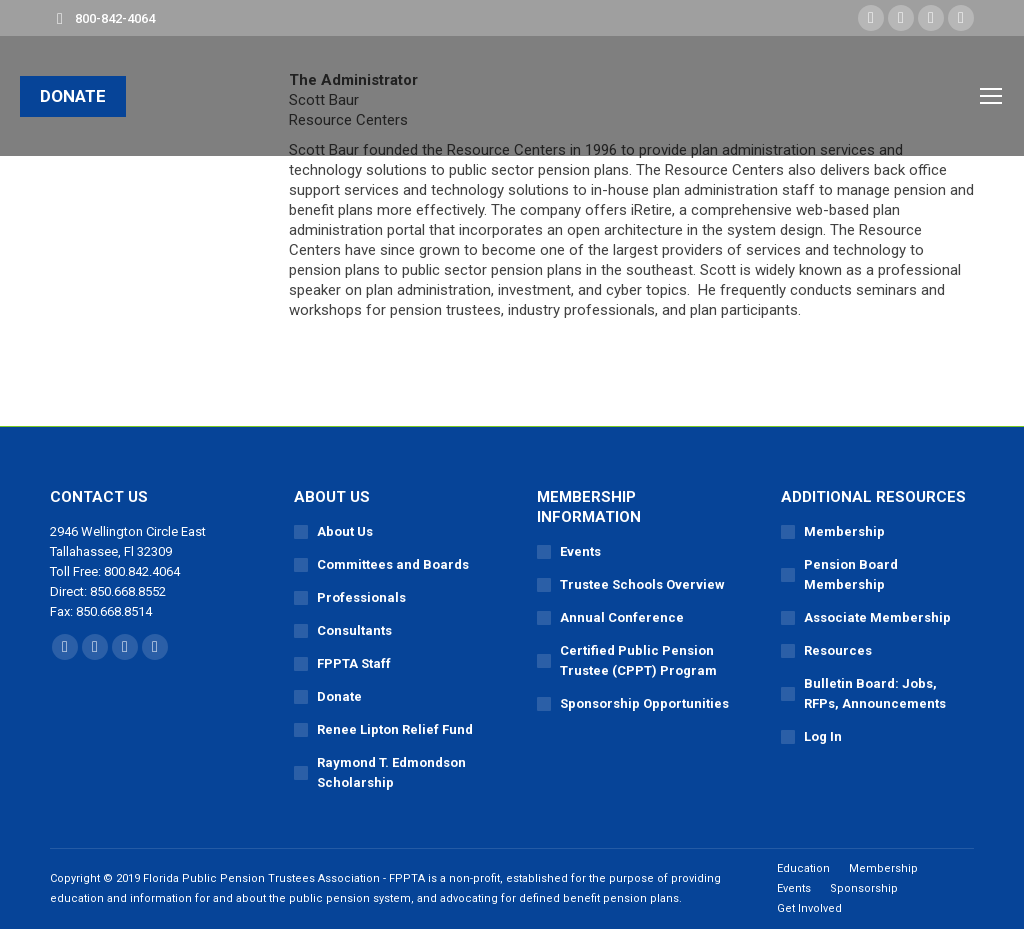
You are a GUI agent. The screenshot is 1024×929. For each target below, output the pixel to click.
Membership (844, 531)
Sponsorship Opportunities (644, 703)
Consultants (354, 630)
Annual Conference (622, 617)
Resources (838, 650)
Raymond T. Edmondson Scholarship (391, 772)
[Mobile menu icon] (991, 96)
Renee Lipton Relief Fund (395, 729)
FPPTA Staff (354, 663)
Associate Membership (877, 617)
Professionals (361, 597)
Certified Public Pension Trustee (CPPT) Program (638, 660)
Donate (339, 696)
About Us (345, 531)
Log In (823, 736)
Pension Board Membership (851, 574)
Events (580, 551)
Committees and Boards (393, 564)
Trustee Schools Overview (642, 584)
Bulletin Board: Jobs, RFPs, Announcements (875, 693)
